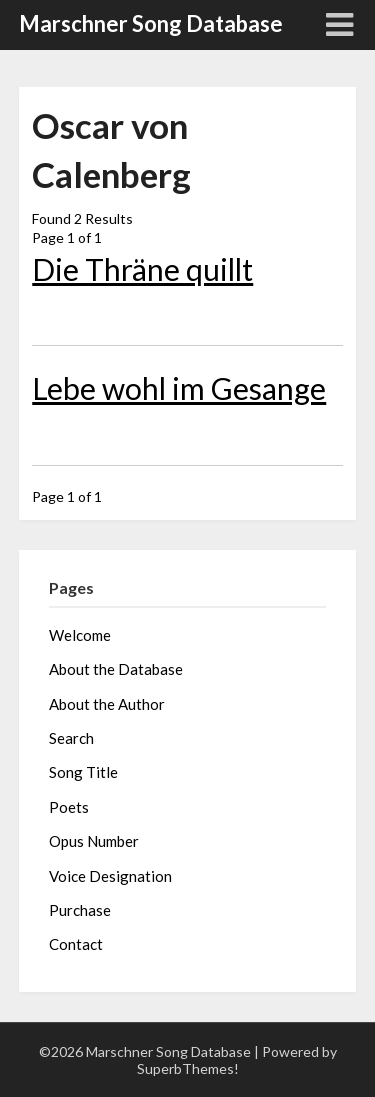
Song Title (83, 772)
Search (71, 738)
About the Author (107, 704)
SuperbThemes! (188, 1068)
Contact (76, 944)
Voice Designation (110, 876)
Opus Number (94, 841)
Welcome (80, 635)
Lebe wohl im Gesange (179, 388)
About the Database (116, 669)
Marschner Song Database (151, 23)
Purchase (80, 910)
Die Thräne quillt (142, 269)
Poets (69, 807)
